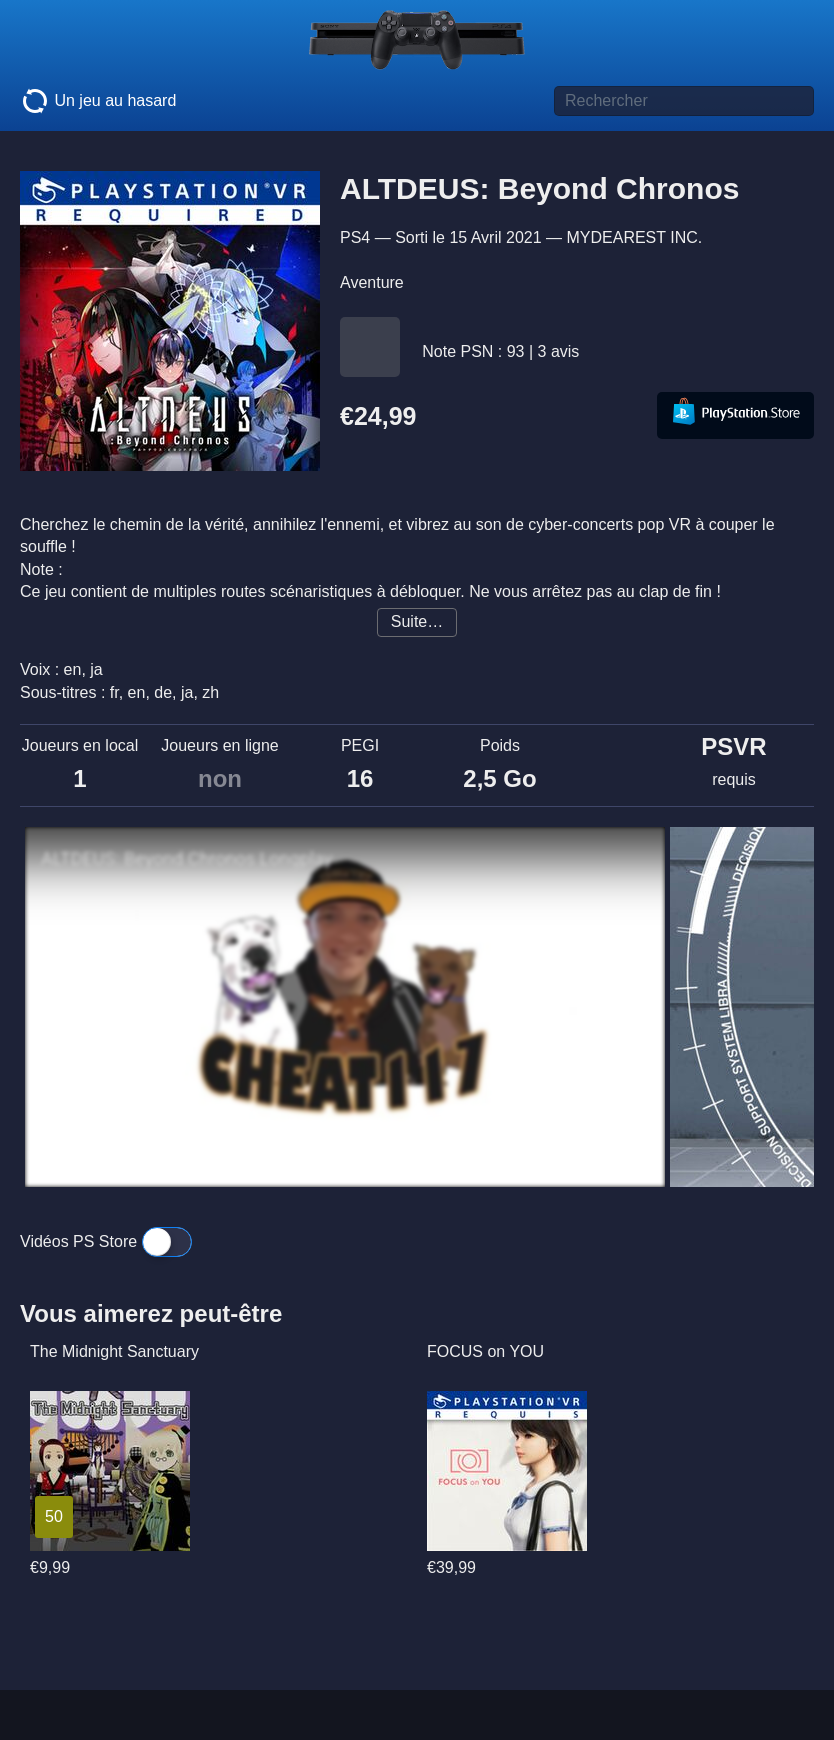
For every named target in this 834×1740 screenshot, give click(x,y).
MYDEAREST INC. (634, 237)
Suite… (417, 621)
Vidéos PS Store (106, 1241)
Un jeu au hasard (98, 101)
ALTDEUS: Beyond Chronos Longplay (186, 859)
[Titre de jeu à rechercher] (684, 101)
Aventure (372, 282)
